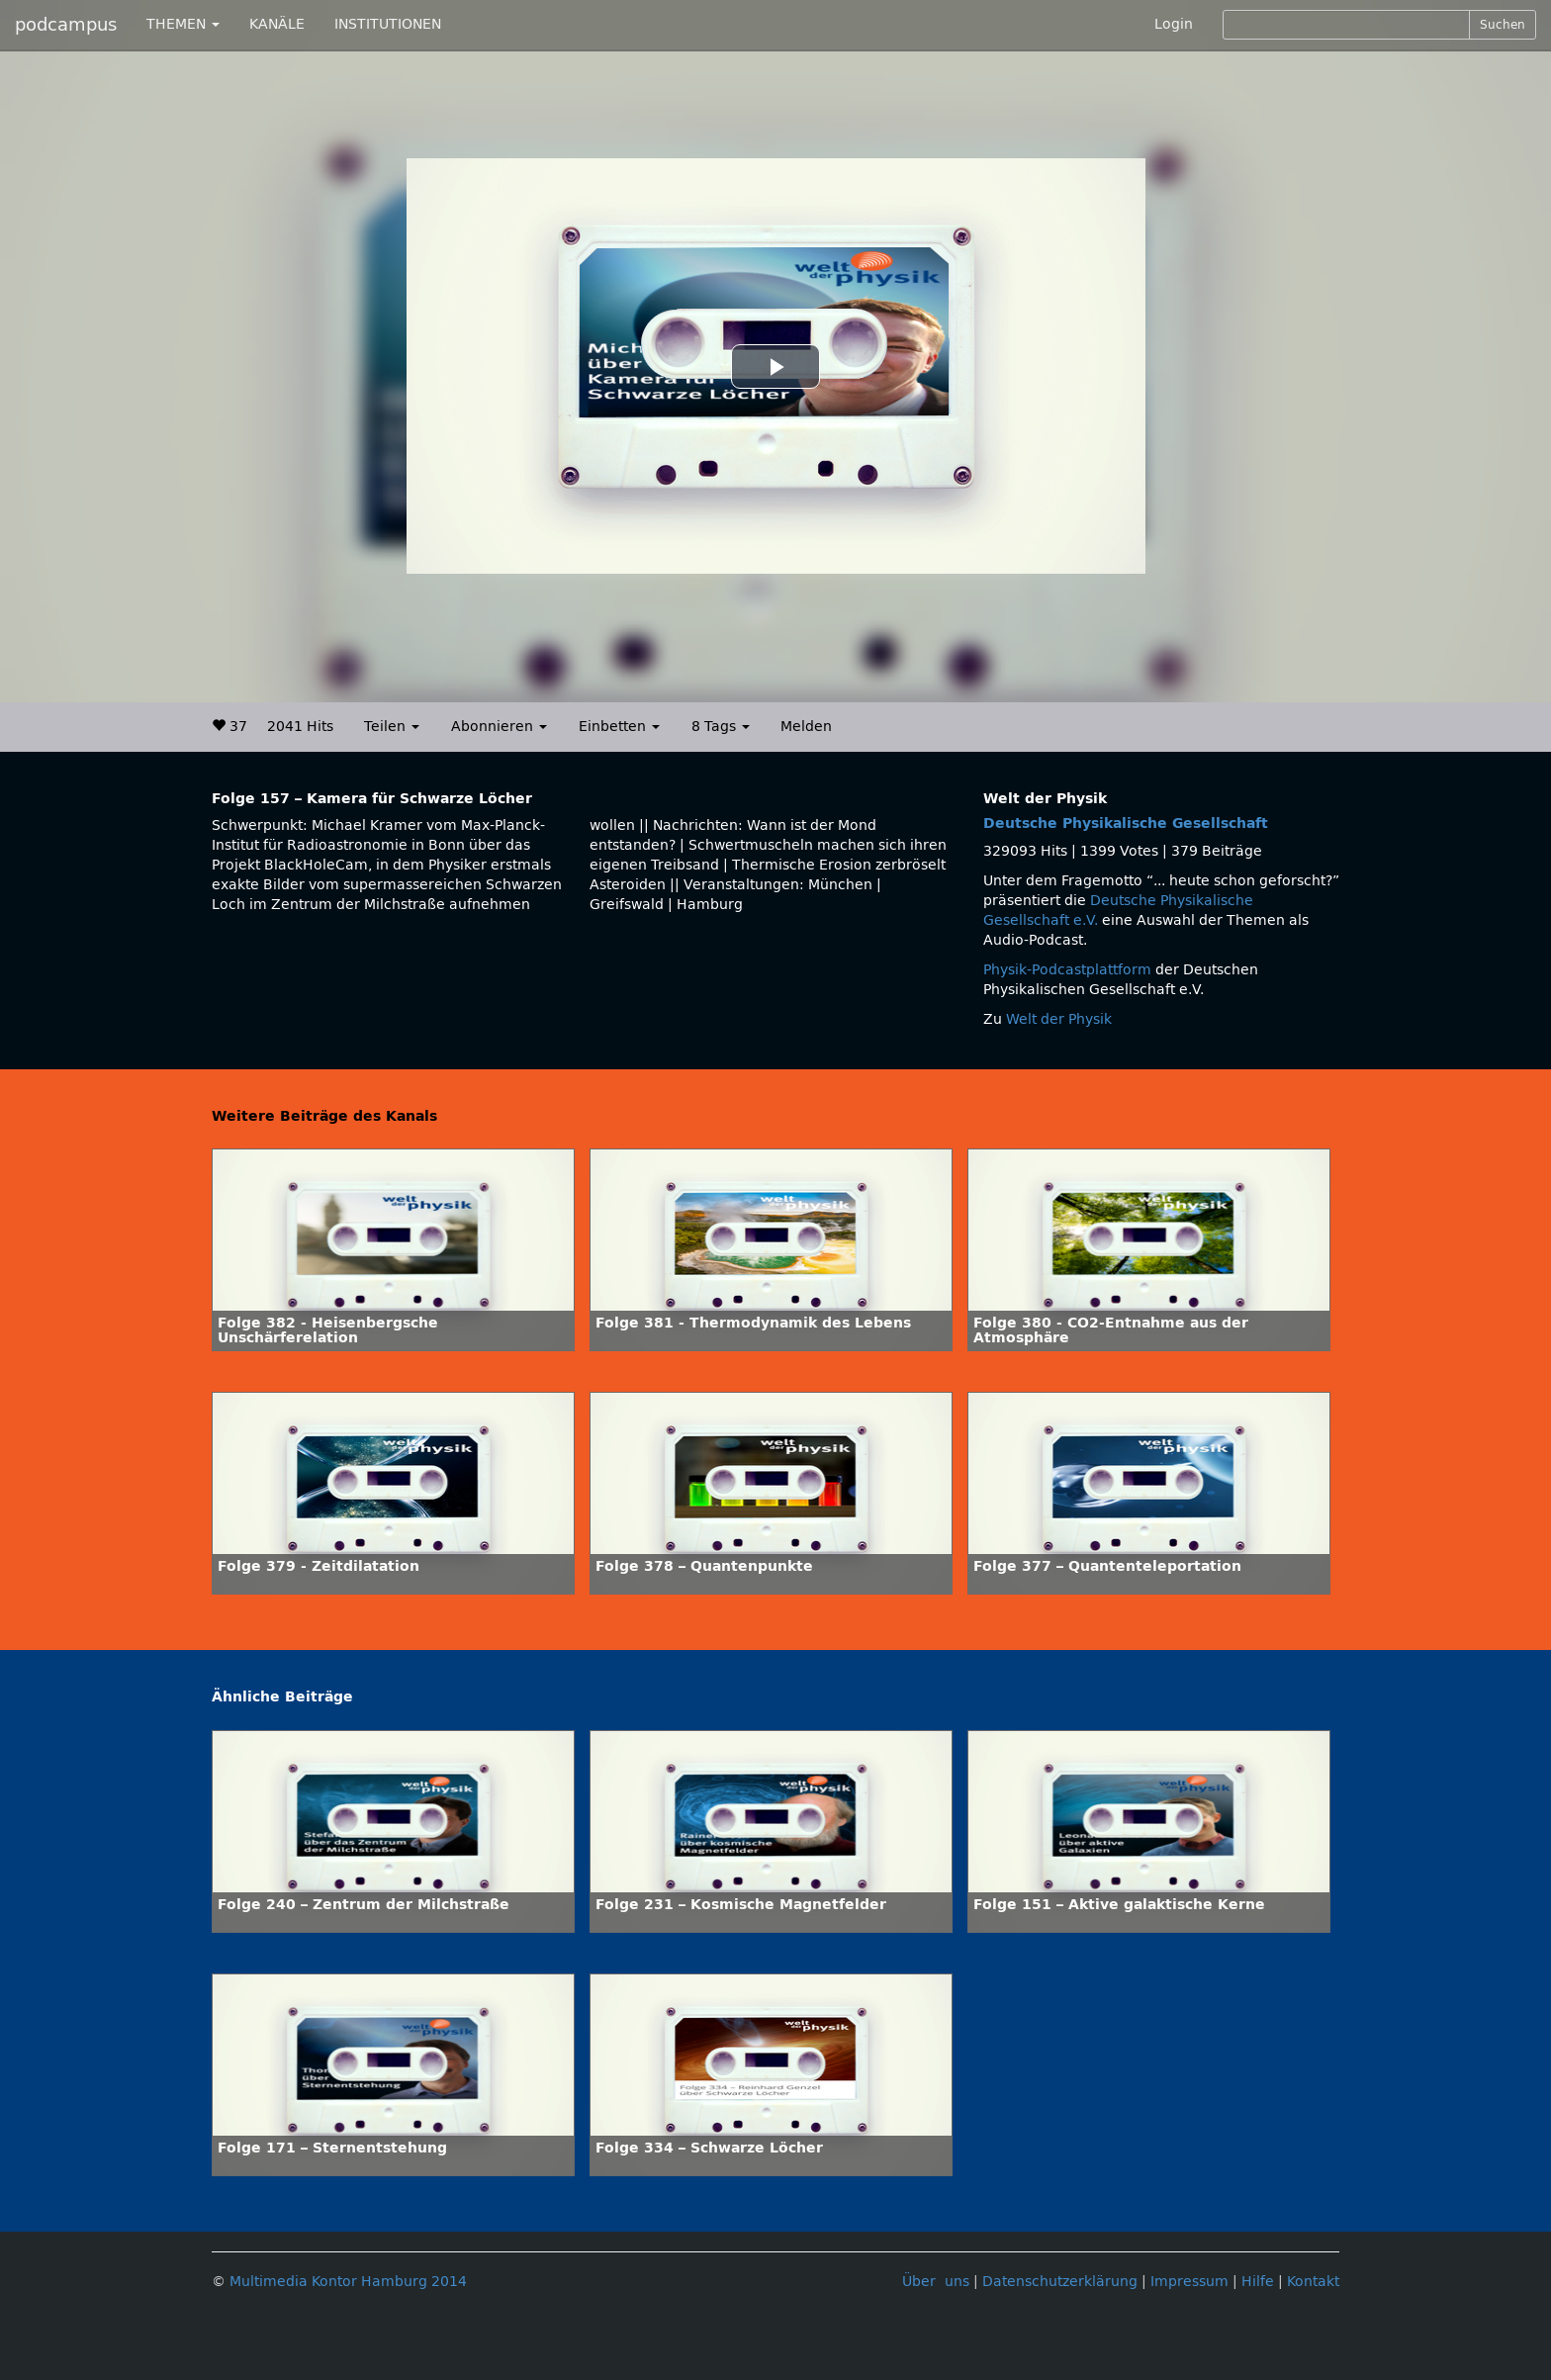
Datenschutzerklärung (1060, 2281)
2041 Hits (300, 726)
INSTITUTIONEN (387, 24)
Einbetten (619, 726)
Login (1173, 24)
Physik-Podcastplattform (1067, 969)
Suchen (1502, 25)
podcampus (66, 25)
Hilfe (1257, 2281)
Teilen (391, 726)
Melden (806, 726)
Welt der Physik (1059, 1019)
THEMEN (183, 24)
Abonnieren (499, 726)
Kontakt (1313, 2281)
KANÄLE (277, 24)
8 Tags (720, 726)
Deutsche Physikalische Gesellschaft (1125, 823)
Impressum (1189, 2281)
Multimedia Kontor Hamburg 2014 (348, 2281)
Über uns (935, 2281)
